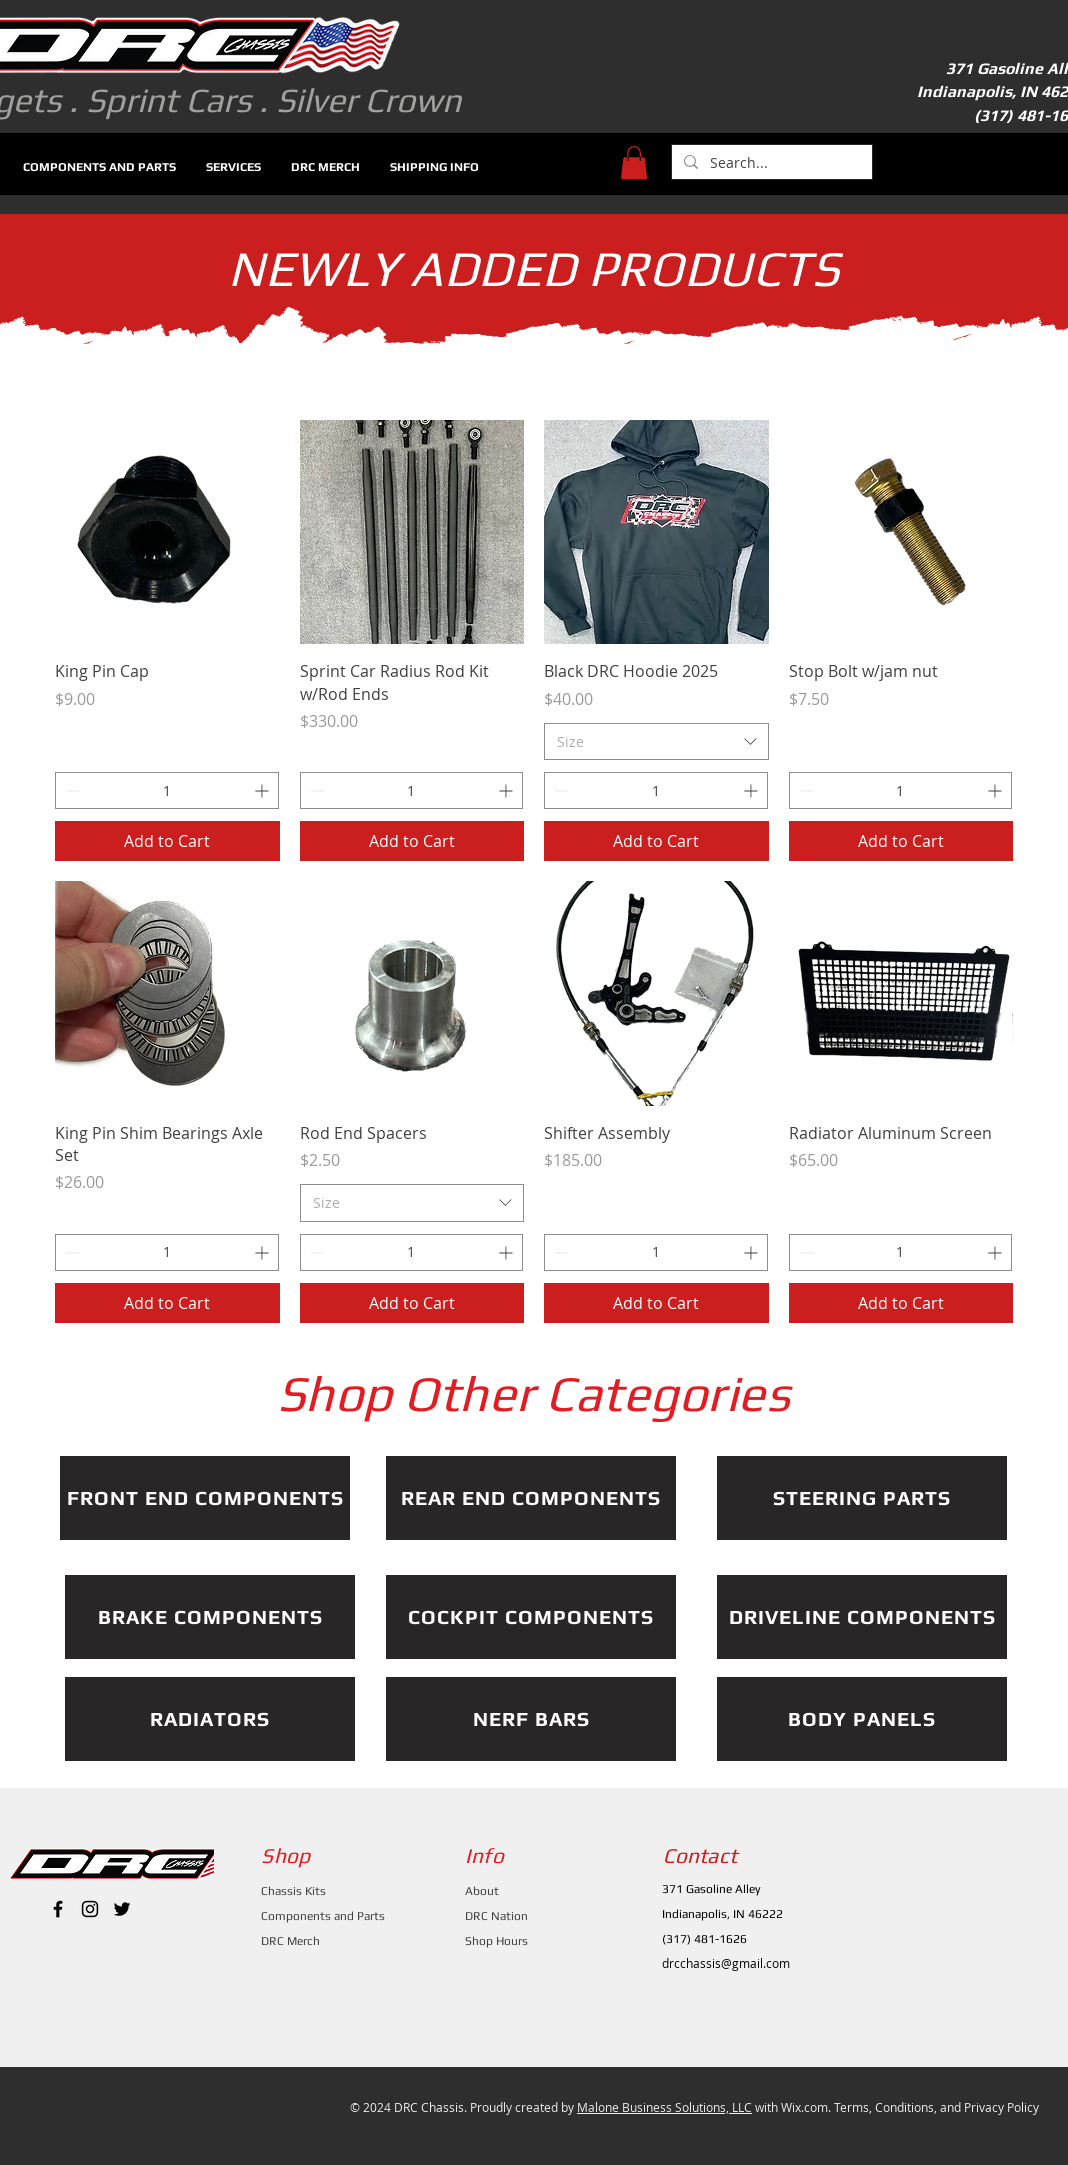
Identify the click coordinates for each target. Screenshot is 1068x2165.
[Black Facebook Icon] (58, 1909)
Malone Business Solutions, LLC (664, 2107)
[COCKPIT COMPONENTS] (531, 1617)
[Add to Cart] (167, 841)
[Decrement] (70, 790)
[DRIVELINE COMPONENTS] (862, 1617)
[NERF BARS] (531, 1719)
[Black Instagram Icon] (90, 1909)
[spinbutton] (167, 790)
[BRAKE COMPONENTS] (210, 1617)
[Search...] (770, 163)
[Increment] (263, 790)
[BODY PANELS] (862, 1719)
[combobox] (656, 742)
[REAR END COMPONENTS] (531, 1498)
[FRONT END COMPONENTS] (205, 1498)
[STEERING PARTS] (862, 1498)
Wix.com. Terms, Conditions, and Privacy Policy (910, 2107)
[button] (634, 162)
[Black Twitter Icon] (122, 1909)
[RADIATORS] (210, 1719)
